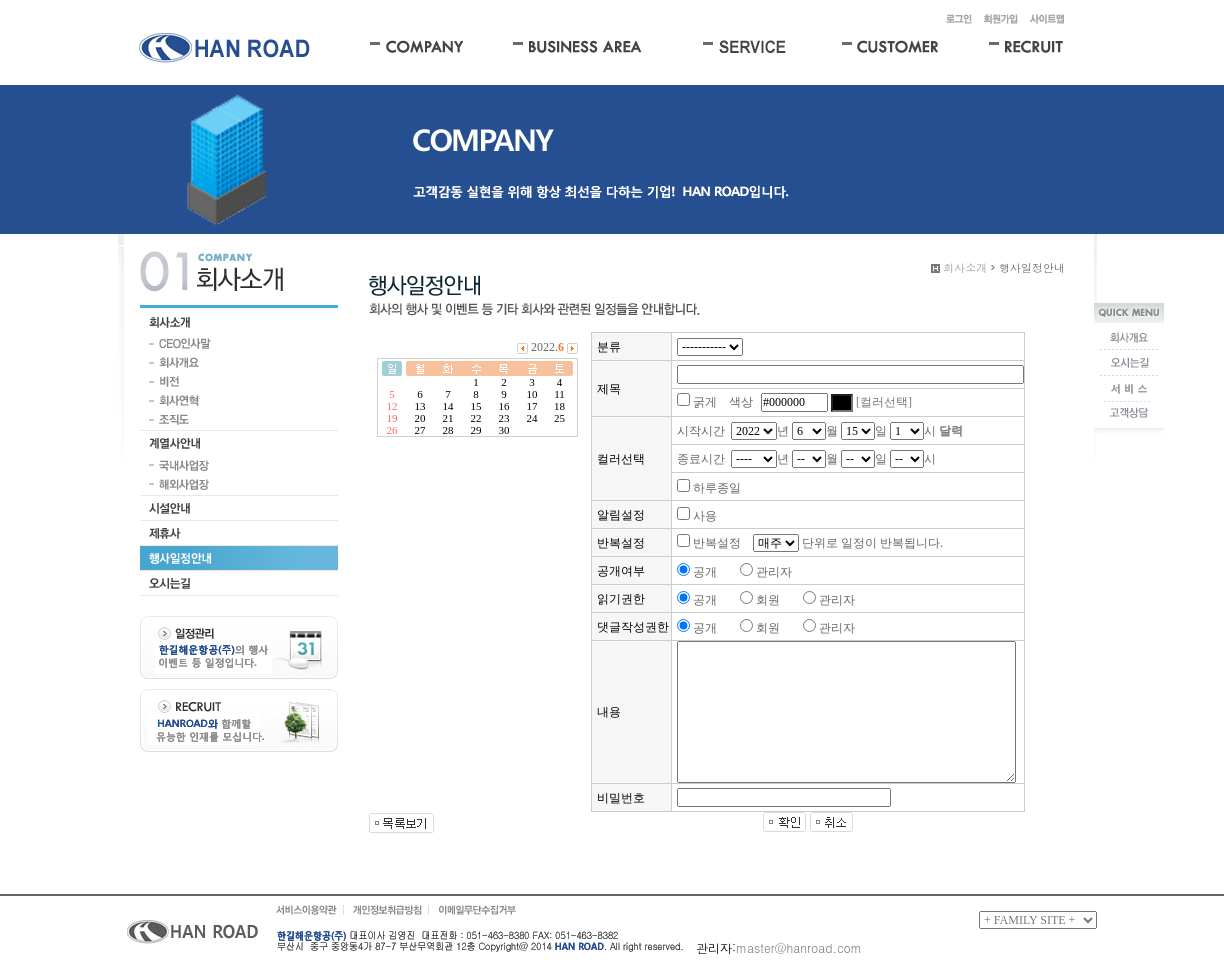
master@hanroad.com (799, 947)
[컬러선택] (884, 402)
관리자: (716, 947)
